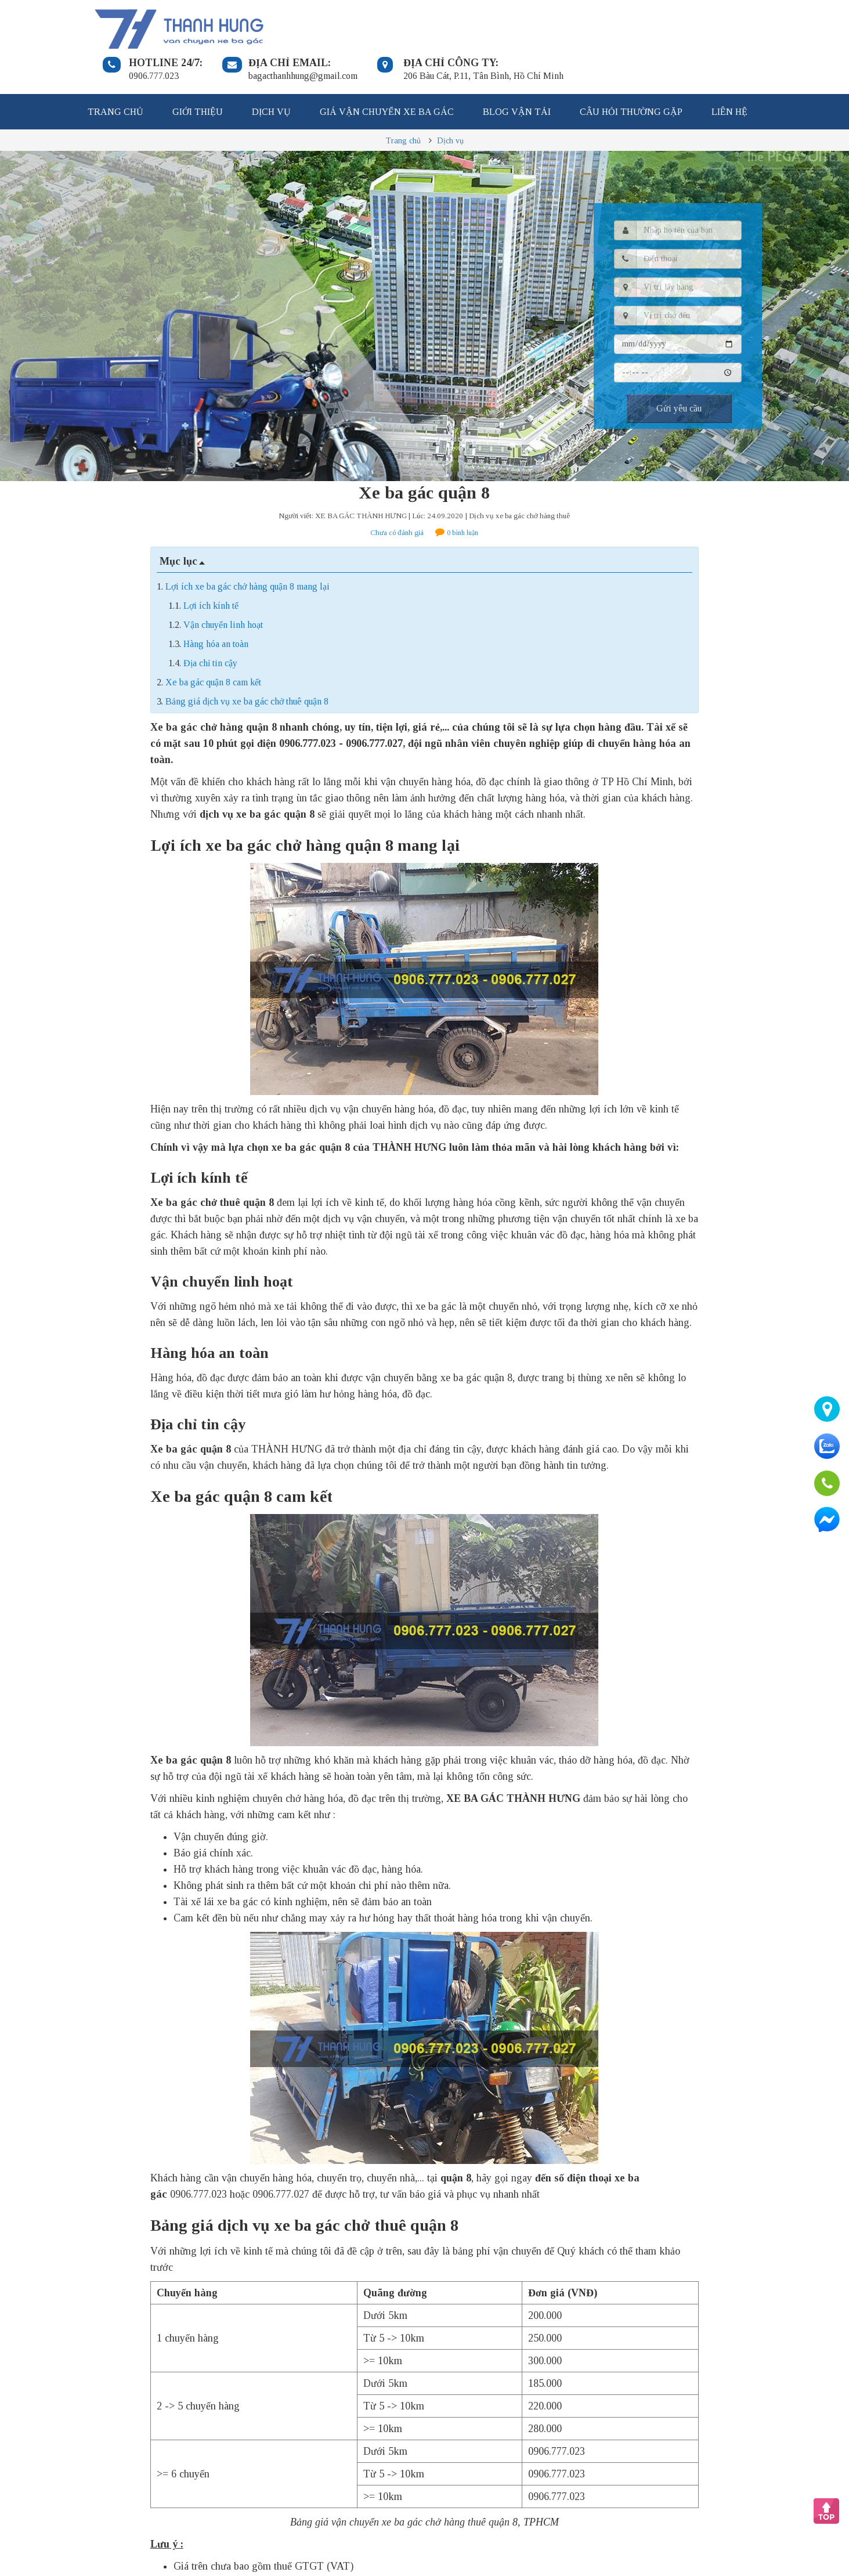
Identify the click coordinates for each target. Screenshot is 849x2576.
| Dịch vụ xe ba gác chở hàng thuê (517, 476)
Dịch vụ (271, 73)
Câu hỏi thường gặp (631, 73)
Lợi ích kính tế (211, 567)
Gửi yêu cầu (679, 369)
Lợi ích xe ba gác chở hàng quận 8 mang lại (247, 547)
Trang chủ (115, 73)
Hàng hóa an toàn (215, 605)
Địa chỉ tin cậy (210, 624)
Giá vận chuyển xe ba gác (387, 73)
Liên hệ (729, 73)
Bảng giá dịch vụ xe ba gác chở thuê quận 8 (246, 662)
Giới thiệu (197, 73)
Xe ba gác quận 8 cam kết (213, 643)
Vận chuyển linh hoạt (223, 586)
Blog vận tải (517, 73)
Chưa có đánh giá (397, 493)
